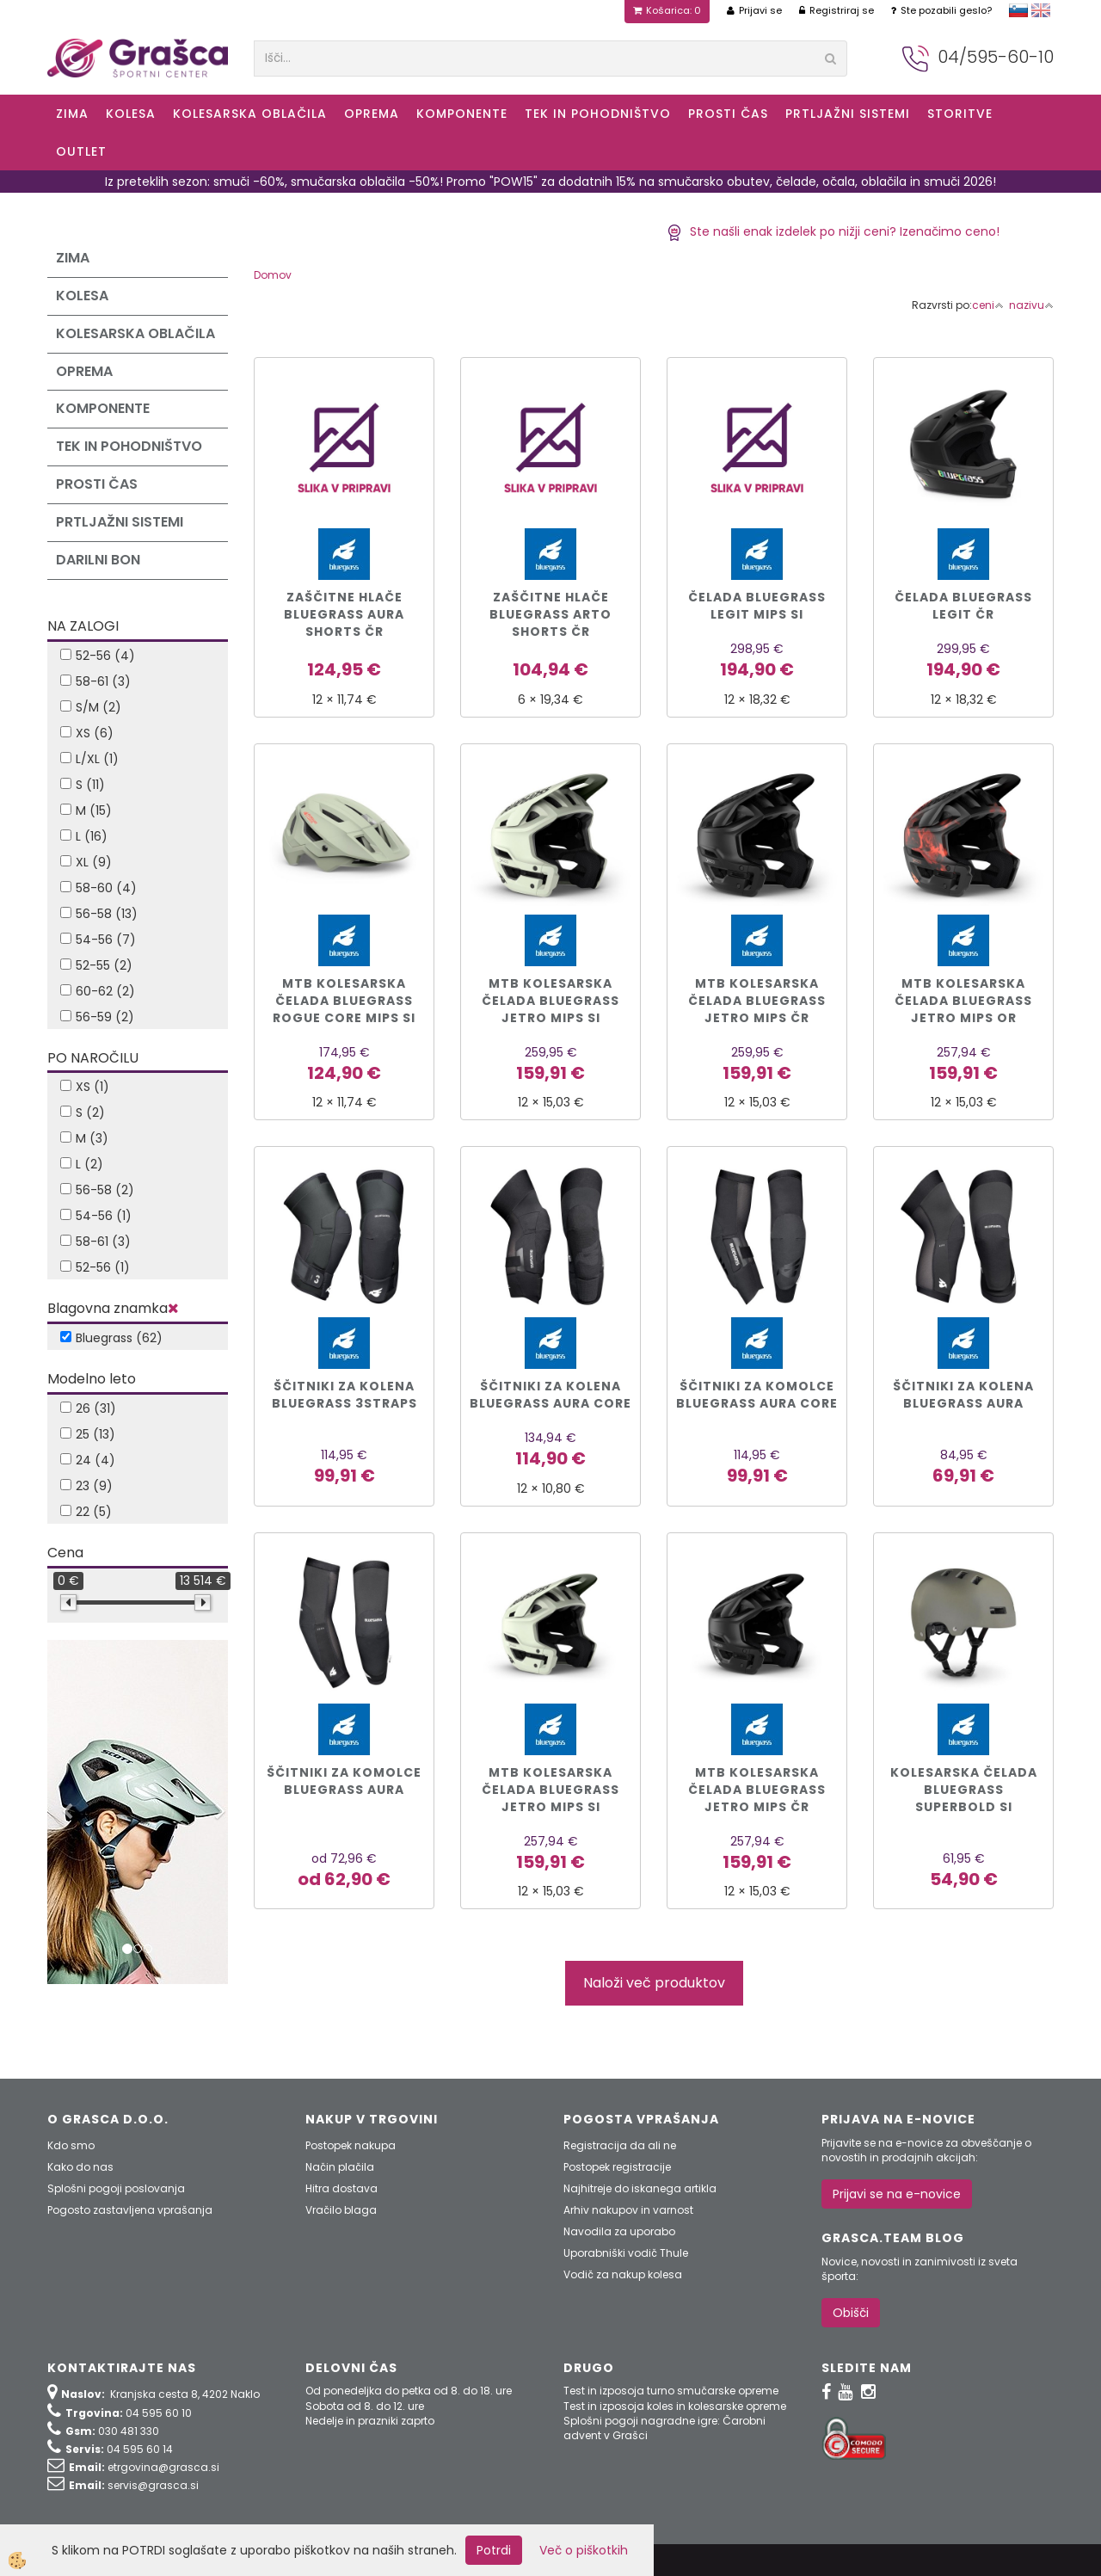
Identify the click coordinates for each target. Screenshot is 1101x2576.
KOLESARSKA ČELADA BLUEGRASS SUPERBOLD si (963, 1789)
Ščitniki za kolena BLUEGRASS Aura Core (550, 1394)
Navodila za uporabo (619, 2231)
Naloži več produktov (654, 1983)
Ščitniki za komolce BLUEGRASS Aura (344, 1781)
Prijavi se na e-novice (897, 2194)
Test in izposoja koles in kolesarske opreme (674, 2406)
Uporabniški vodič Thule (625, 2253)
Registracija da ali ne (619, 2145)
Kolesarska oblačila (250, 113)
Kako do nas (80, 2167)
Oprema (371, 113)
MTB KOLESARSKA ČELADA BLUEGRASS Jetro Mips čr (757, 1789)
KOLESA (131, 113)
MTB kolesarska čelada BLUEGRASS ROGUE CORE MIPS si (344, 1000)
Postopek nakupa (350, 2145)
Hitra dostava (341, 2188)
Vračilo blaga (341, 2210)
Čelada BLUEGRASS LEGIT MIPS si (757, 606)
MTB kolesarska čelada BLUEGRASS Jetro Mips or (963, 1000)
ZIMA (72, 113)
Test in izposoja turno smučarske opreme (670, 2390)
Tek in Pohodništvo (598, 113)
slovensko (1018, 10)
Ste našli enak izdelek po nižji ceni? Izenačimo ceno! (833, 231)
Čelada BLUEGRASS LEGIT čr (963, 606)
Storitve (960, 113)
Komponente (461, 113)
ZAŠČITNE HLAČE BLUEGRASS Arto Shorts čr (550, 614)
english (1040, 10)
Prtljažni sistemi (847, 113)
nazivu (1031, 305)
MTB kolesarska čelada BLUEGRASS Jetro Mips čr (757, 1000)
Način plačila (339, 2167)
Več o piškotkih (583, 2550)
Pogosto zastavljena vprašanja (129, 2210)
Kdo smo (71, 2145)
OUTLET (81, 151)
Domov (273, 275)
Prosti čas (728, 113)
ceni (988, 305)
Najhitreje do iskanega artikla (640, 2188)
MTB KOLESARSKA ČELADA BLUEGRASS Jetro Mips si (550, 1789)
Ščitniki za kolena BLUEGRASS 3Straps (344, 1394)
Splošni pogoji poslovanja (116, 2188)
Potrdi (494, 2550)
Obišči (851, 2312)
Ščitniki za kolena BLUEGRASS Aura (963, 1394)
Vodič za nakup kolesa (622, 2274)
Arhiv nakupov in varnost (628, 2210)
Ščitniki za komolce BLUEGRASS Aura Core (757, 1394)
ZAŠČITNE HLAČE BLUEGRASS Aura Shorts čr (344, 614)
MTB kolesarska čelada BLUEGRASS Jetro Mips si (550, 1000)
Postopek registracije (617, 2167)
